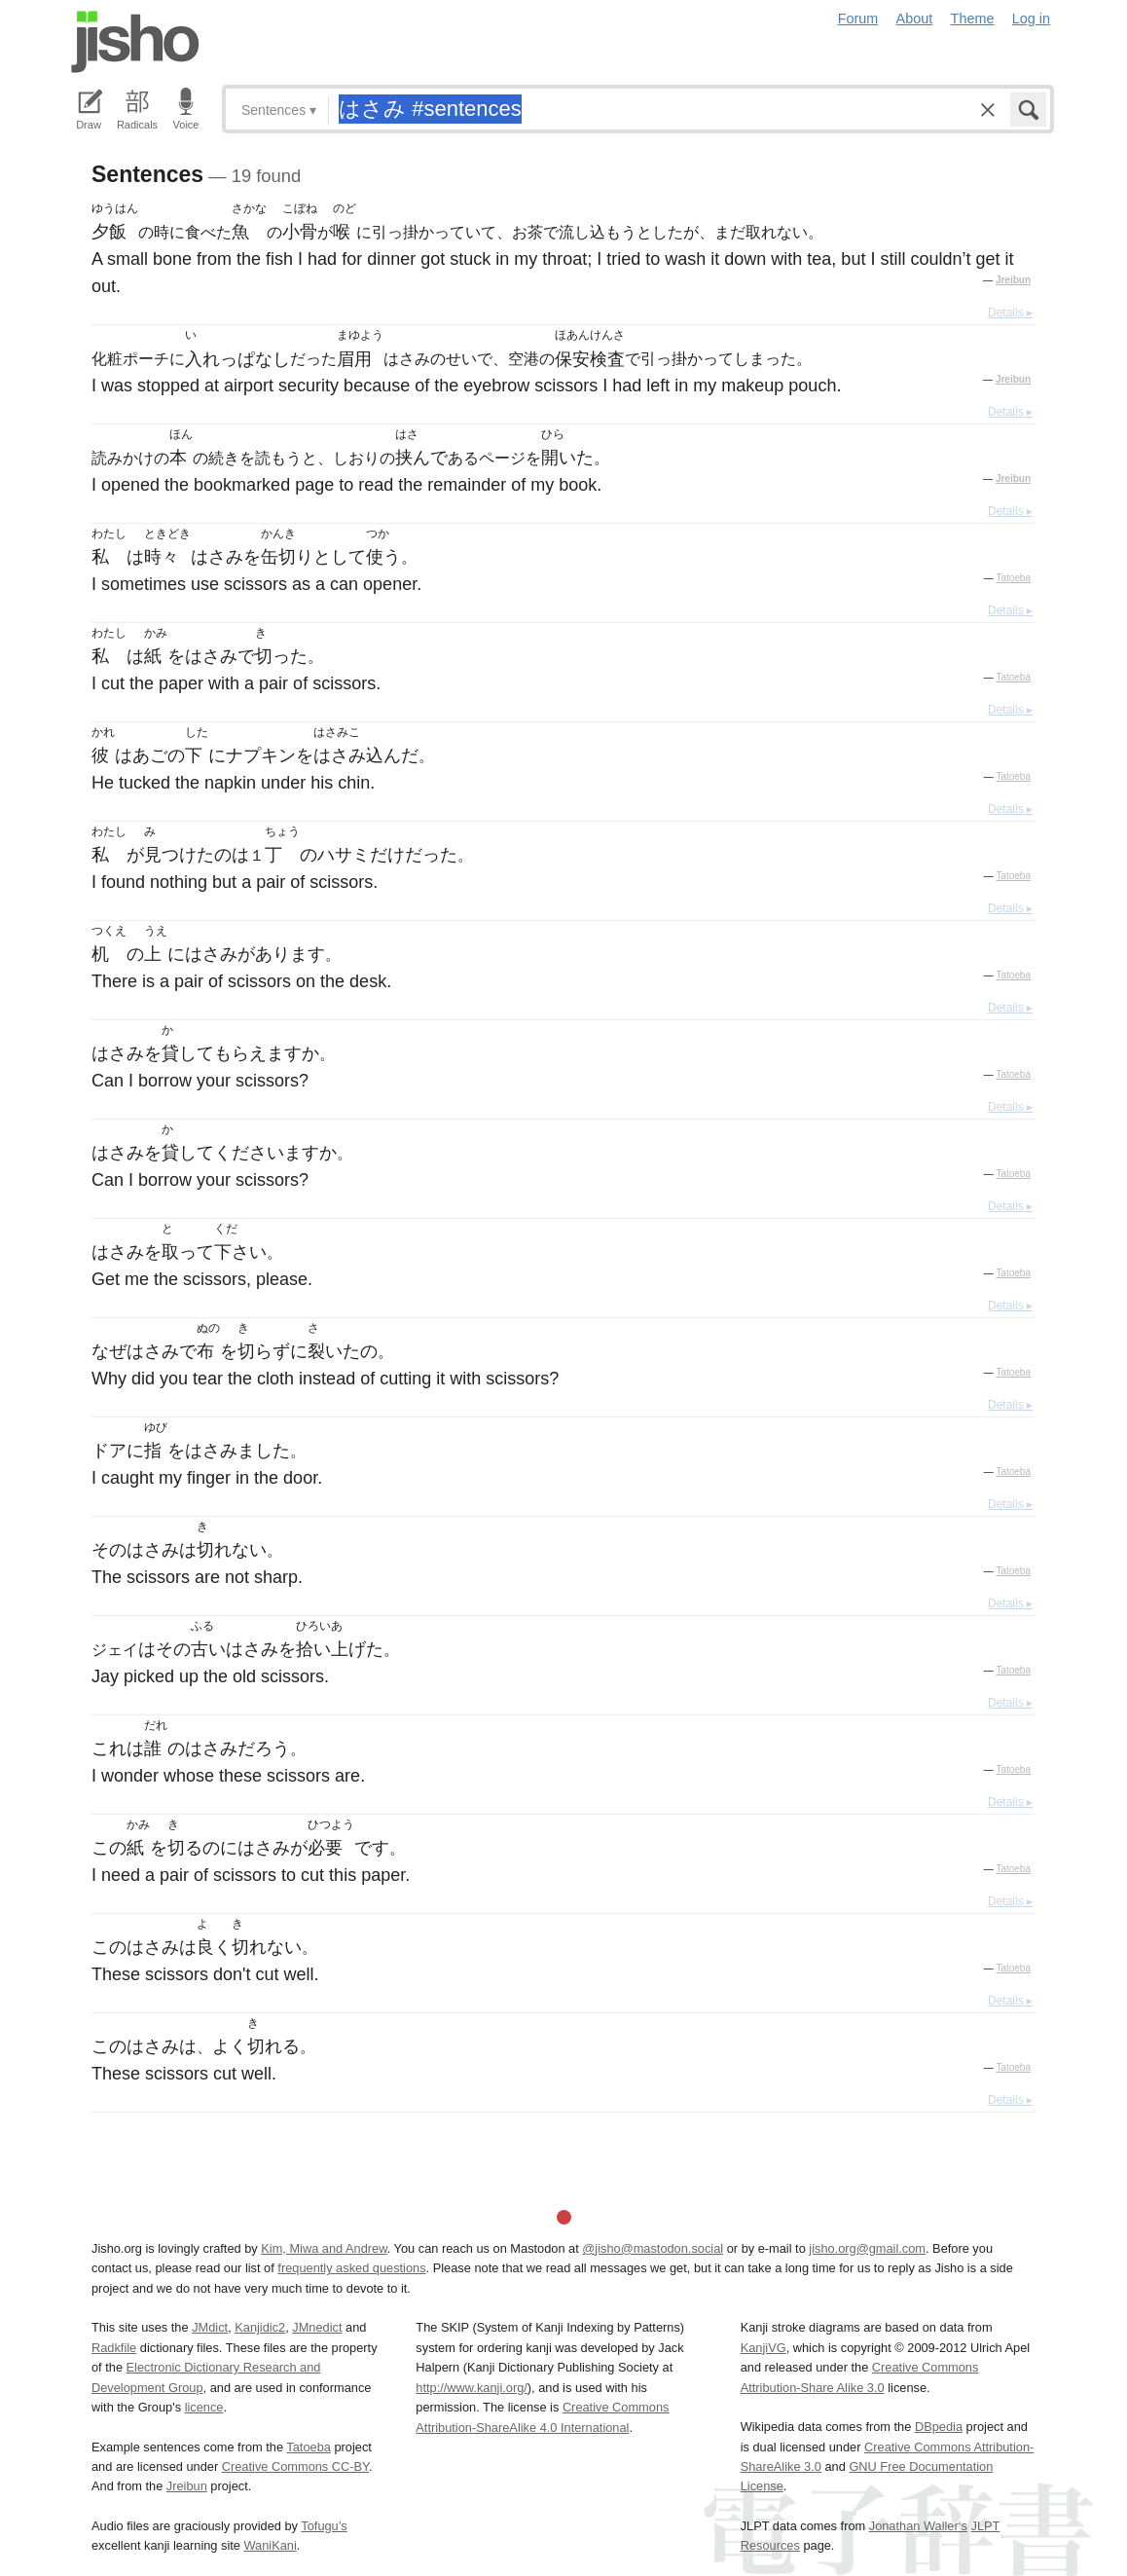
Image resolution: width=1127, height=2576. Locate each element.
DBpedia (939, 2426)
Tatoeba (1013, 577)
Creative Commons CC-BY (295, 2466)
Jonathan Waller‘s (918, 2526)
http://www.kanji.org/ (471, 2387)
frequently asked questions (351, 2268)
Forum (858, 18)
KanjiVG (763, 2347)
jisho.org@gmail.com (867, 2248)
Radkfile (113, 2347)
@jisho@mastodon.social (652, 2248)
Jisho (135, 42)
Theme (973, 18)
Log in (1031, 18)
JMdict (210, 2327)
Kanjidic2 (260, 2327)
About (914, 18)
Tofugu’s (323, 2526)
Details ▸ (1010, 312)
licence (204, 2407)
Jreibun (1013, 280)
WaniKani (270, 2545)
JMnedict (317, 2327)
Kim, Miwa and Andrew (323, 2248)
